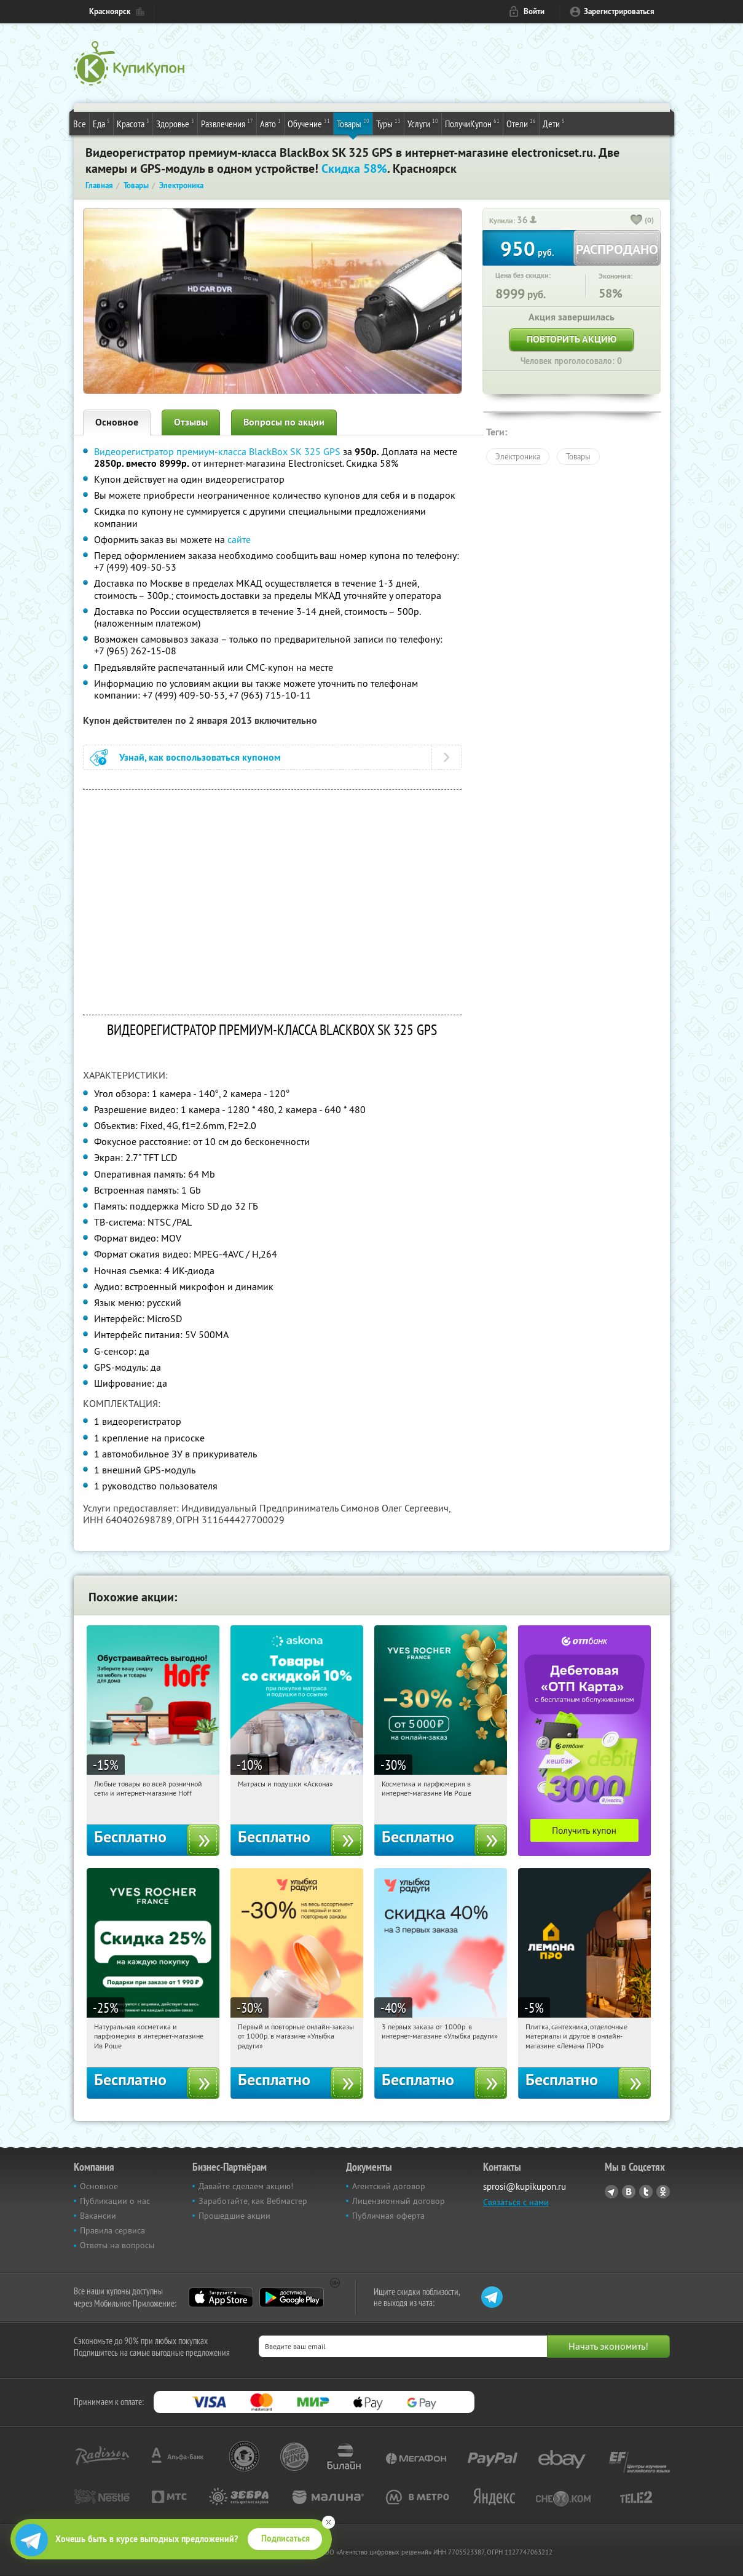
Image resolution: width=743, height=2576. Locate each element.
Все (79, 123)
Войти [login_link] (534, 11)
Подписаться (285, 2538)
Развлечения (227, 123)
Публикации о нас (115, 2200)
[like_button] (637, 221)
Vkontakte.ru (628, 2191)
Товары (353, 123)
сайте (239, 539)
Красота (133, 123)
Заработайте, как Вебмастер (253, 2200)
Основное (116, 422)
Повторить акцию (571, 339)
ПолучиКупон (472, 123)
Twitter (646, 2191)
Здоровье (175, 123)
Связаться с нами (516, 2202)
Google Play (291, 2297)
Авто (270, 123)
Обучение (309, 123)
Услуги (422, 123)
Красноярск (109, 11)
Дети (554, 123)
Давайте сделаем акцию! (246, 2186)
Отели (521, 123)
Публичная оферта (388, 2215)
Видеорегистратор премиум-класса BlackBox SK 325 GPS (217, 451)
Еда (101, 123)
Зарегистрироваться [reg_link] (619, 11)
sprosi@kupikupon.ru (524, 2186)
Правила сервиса (112, 2230)
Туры (388, 123)
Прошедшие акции (234, 2215)
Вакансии (98, 2215)
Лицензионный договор (398, 2200)
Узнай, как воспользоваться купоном (200, 757)
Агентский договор (388, 2186)
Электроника (517, 456)
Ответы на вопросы (117, 2245)
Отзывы (191, 422)
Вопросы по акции (283, 422)
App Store (221, 2297)
